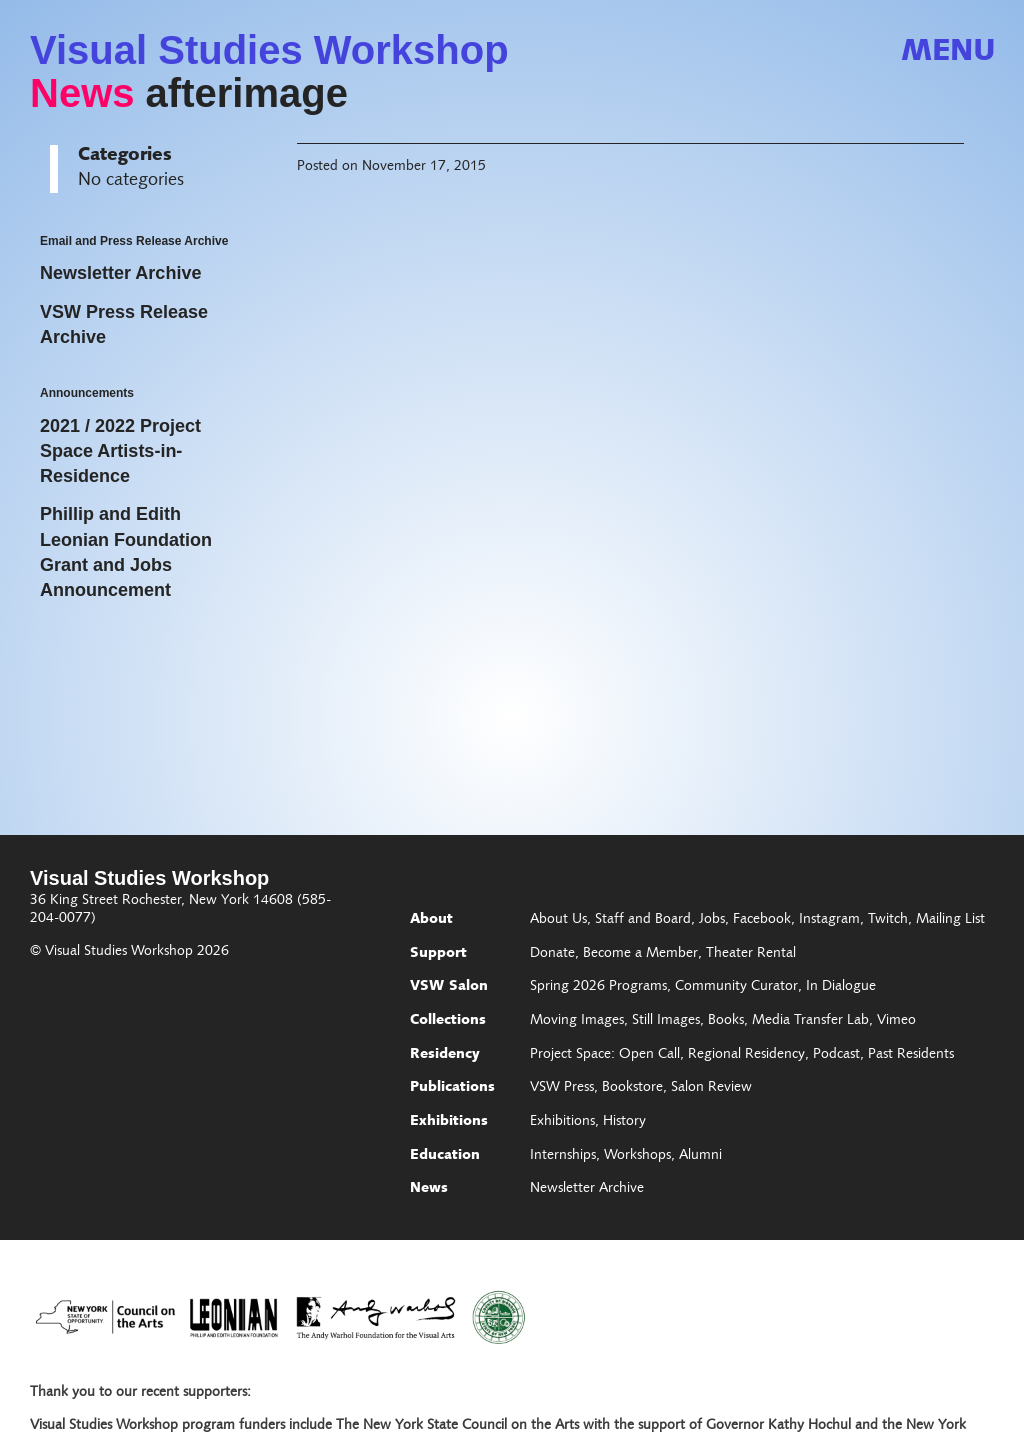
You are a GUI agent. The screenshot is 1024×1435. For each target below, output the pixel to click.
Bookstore (632, 1088)
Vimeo (896, 1021)
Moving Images (577, 1021)
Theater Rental (751, 954)
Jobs (712, 920)
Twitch (888, 920)
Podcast (836, 1055)
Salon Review (711, 1088)
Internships (563, 1156)
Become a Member (640, 954)
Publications (452, 1088)
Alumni (700, 1156)
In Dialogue (841, 987)
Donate (552, 954)
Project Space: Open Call (605, 1055)
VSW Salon (449, 987)
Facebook (762, 920)
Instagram (829, 920)
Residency (445, 1055)
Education (445, 1156)
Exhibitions (449, 1122)
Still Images (666, 1021)
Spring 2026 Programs (598, 987)
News (82, 93)
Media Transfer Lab (810, 1021)
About (431, 920)
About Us (558, 920)
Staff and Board (643, 920)
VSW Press (562, 1088)
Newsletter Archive (587, 1189)
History (624, 1122)
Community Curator (736, 987)
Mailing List (950, 920)
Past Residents (911, 1055)
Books (726, 1021)
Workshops (637, 1156)
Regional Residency (746, 1055)
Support (438, 954)
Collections (448, 1021)
